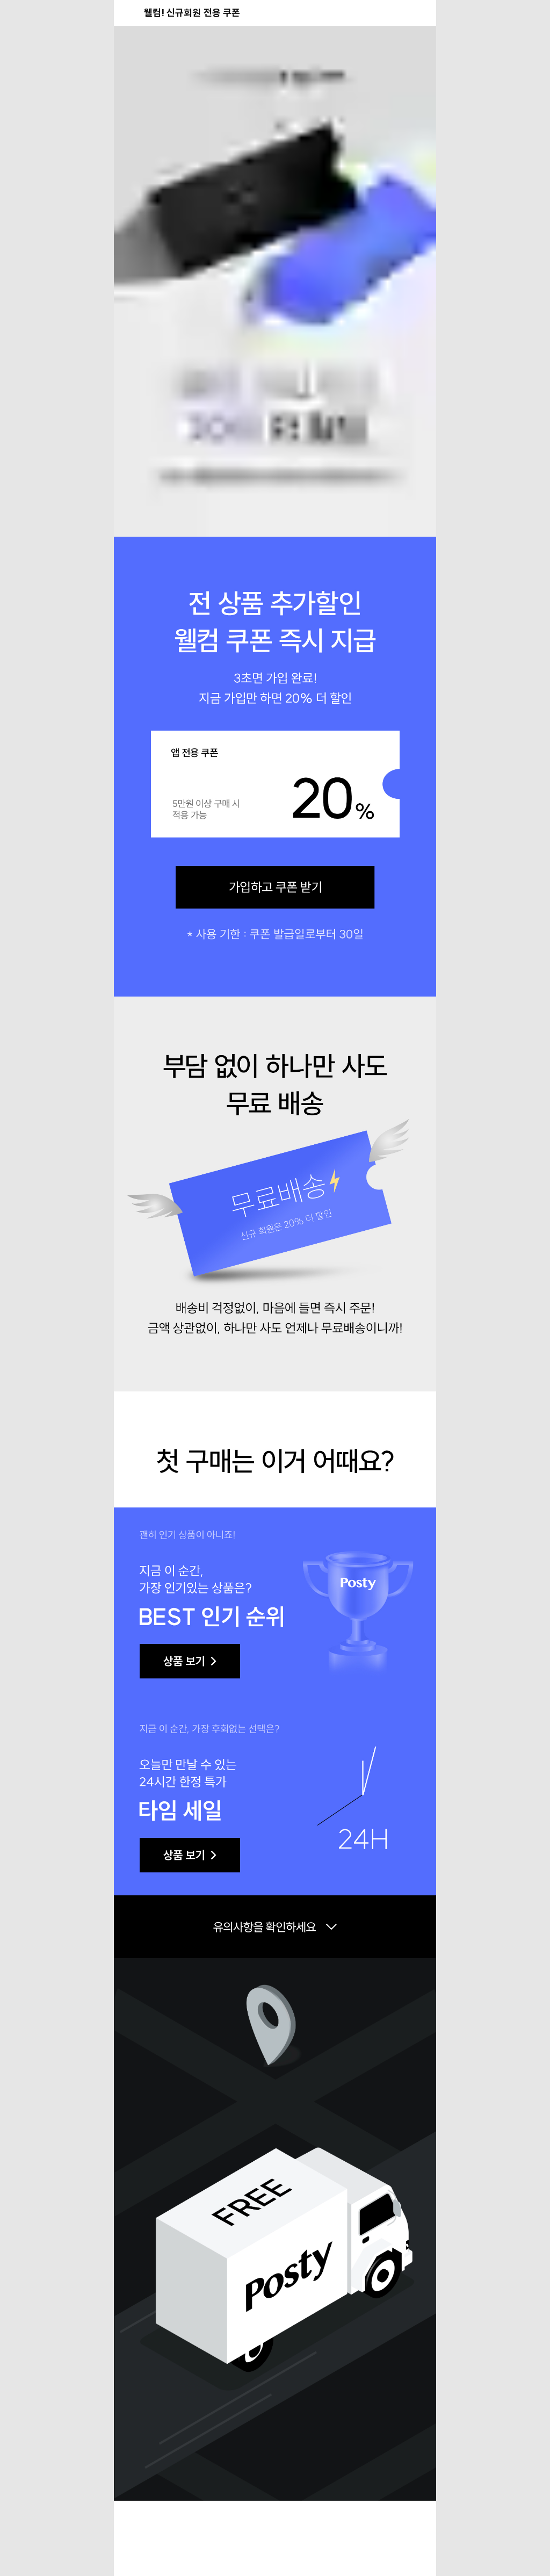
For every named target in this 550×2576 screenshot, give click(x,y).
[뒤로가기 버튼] (129, 13)
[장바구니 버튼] (421, 13)
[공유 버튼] (397, 13)
